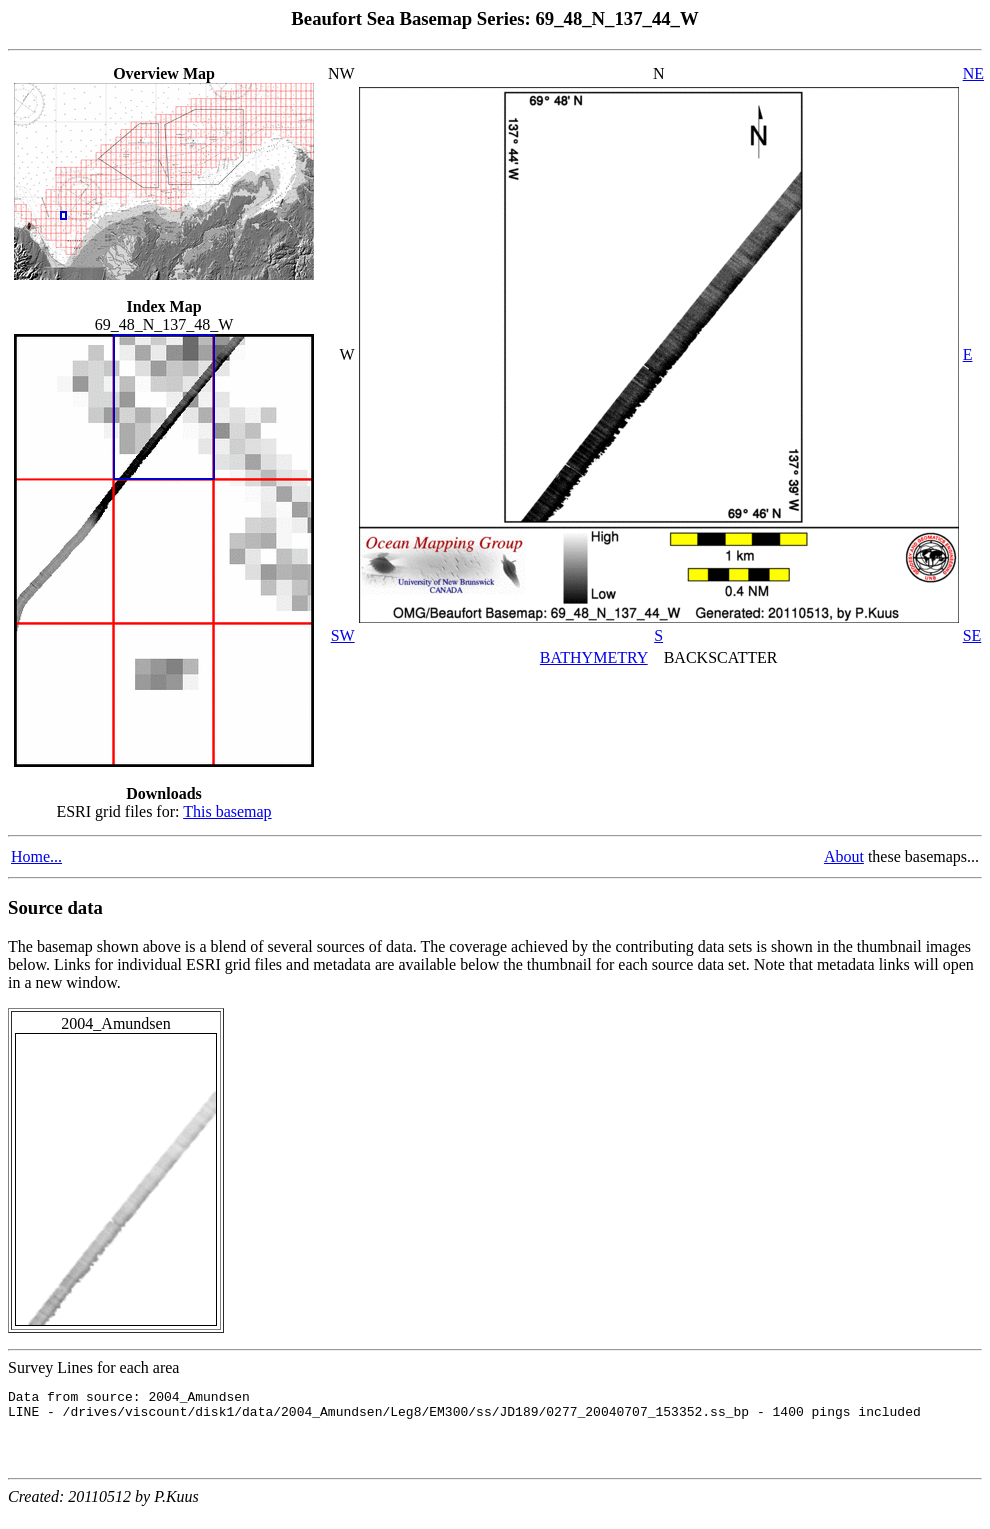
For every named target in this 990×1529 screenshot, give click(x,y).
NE (973, 73)
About (844, 856)
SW (343, 635)
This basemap (227, 811)
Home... (36, 856)
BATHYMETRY (594, 657)
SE (972, 635)
